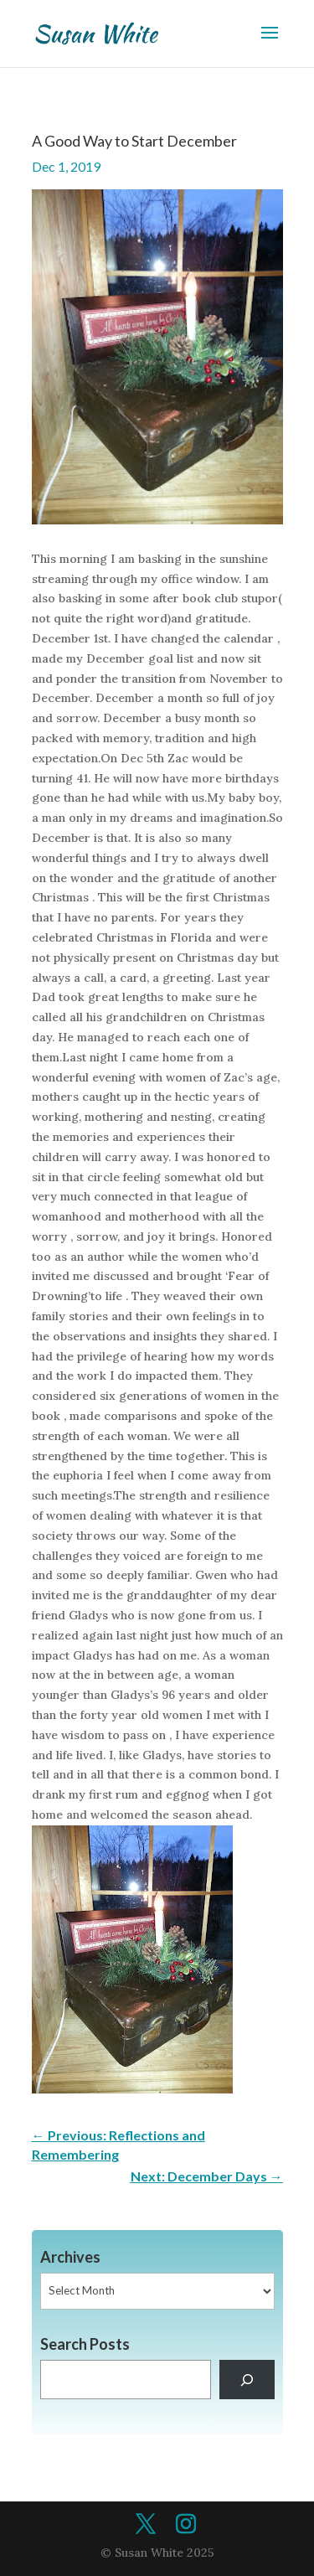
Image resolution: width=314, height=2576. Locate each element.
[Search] (246, 2379)
